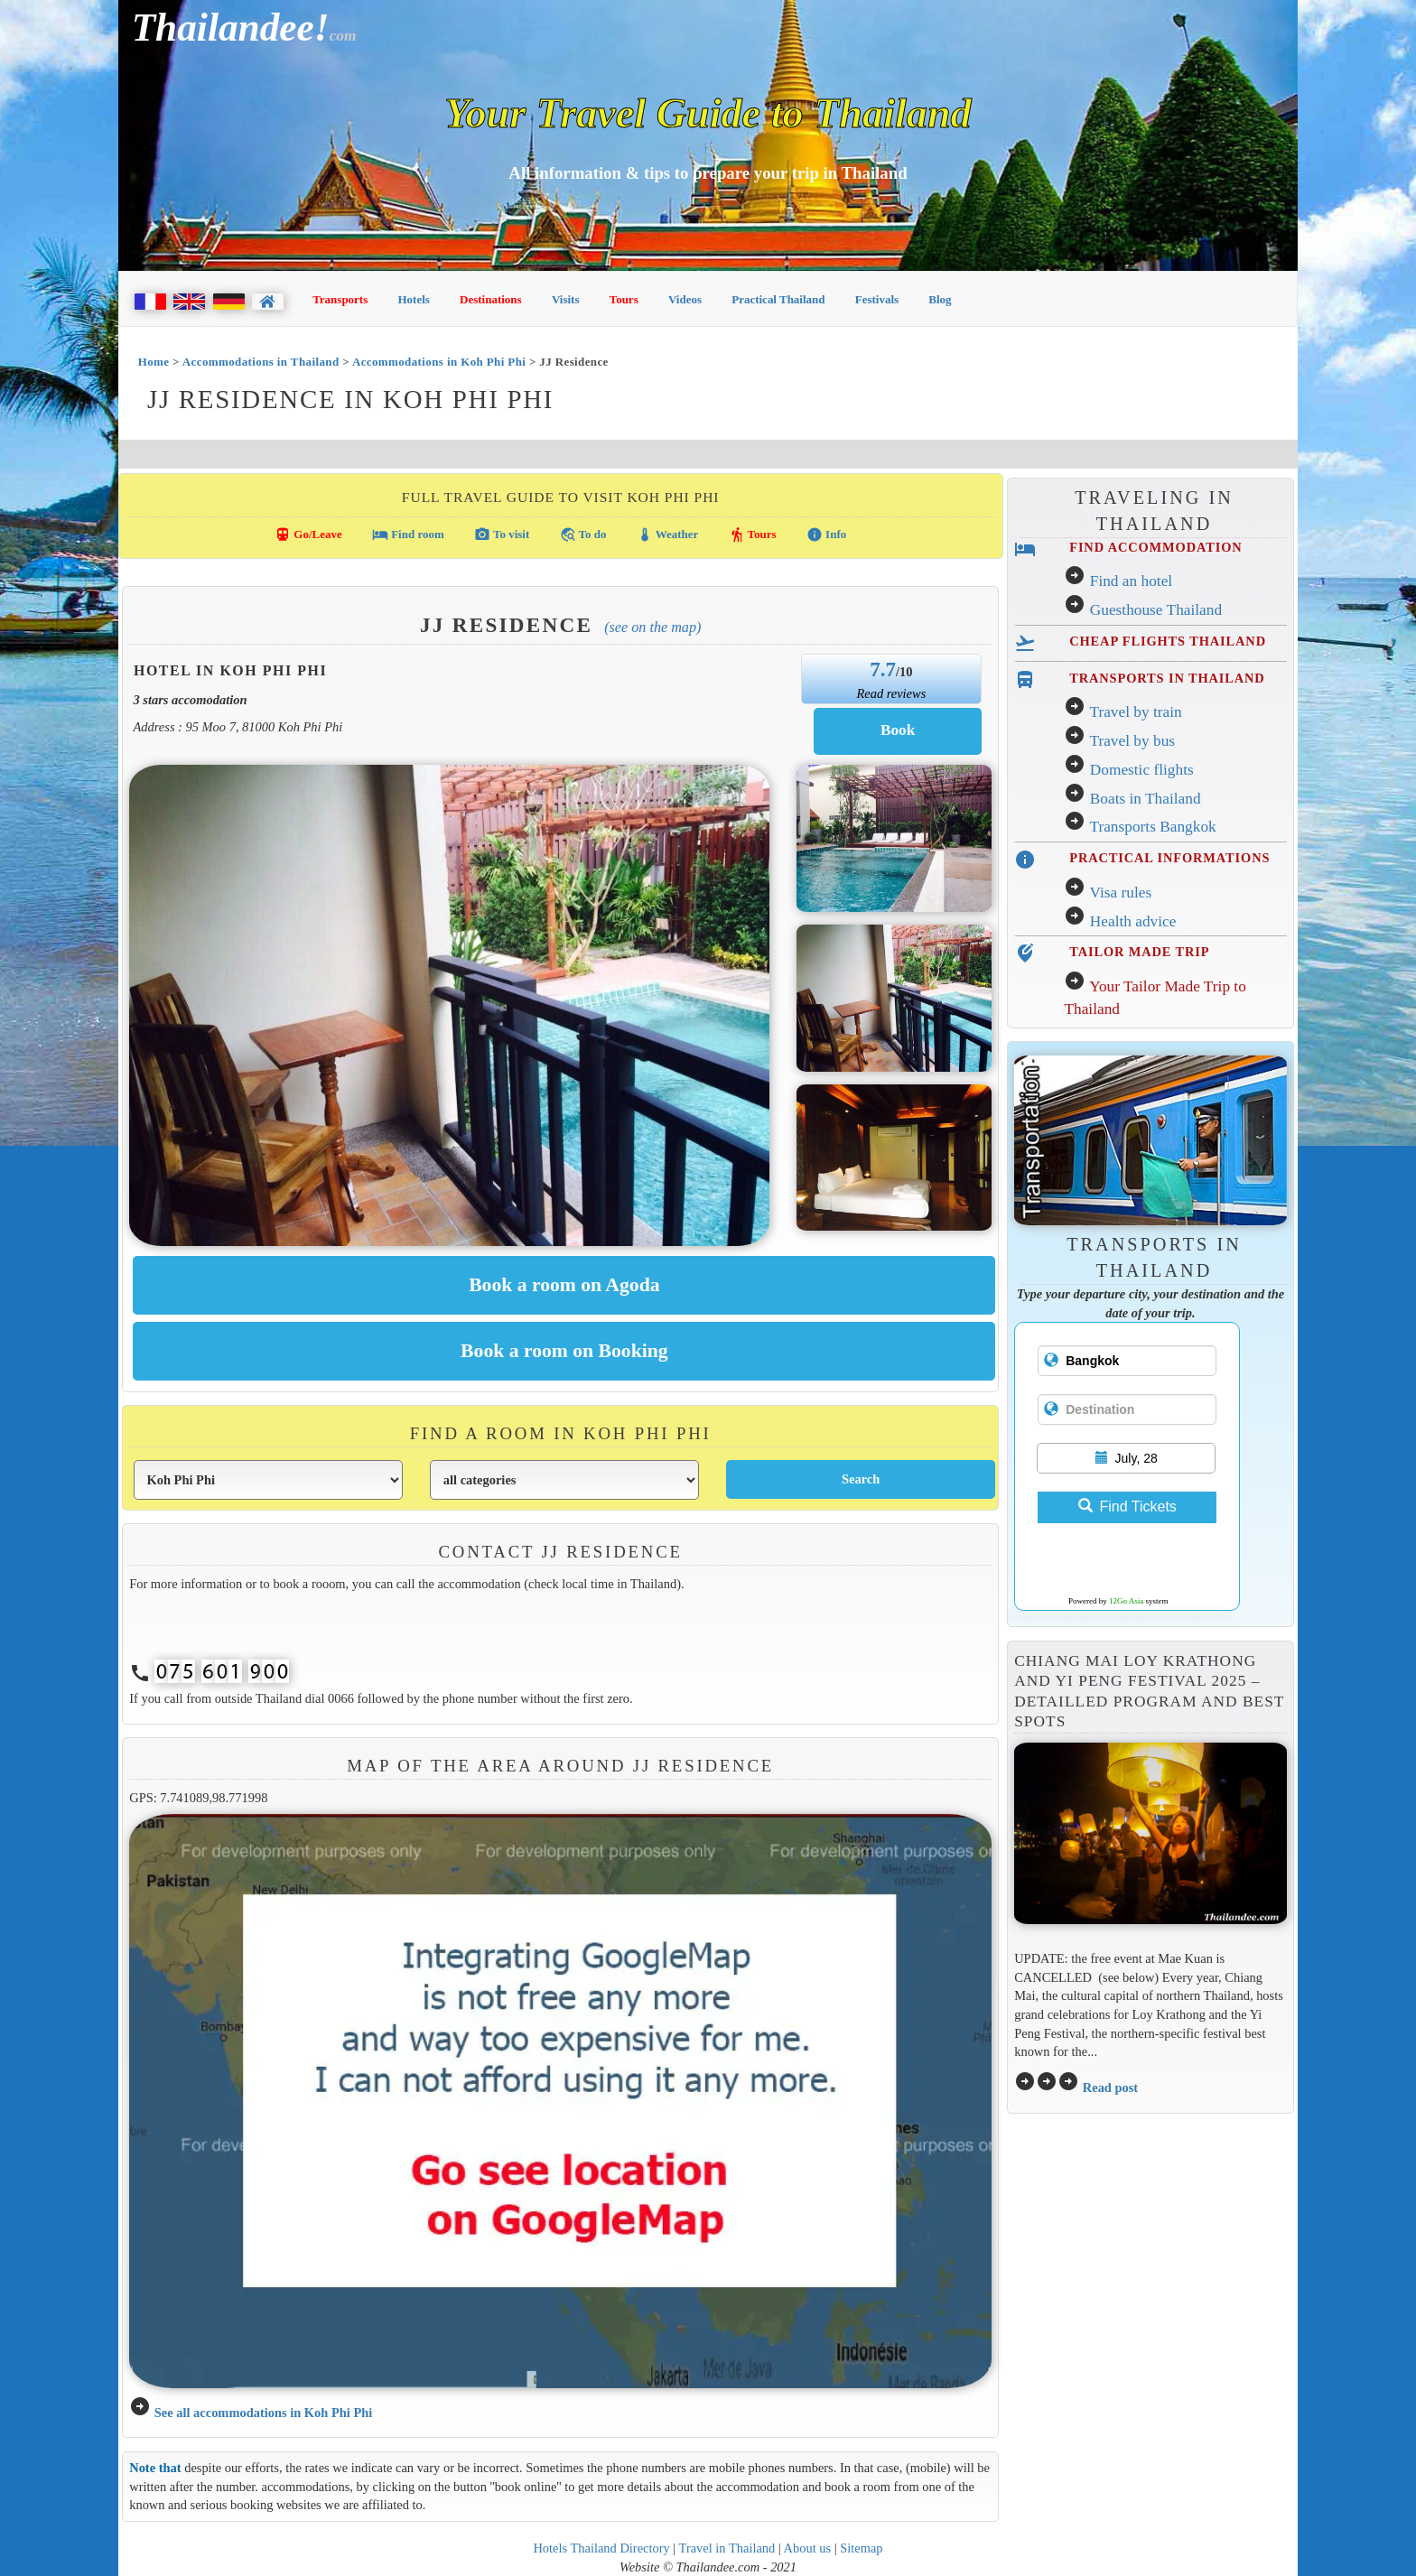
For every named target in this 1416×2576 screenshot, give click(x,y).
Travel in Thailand (727, 2548)
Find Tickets (1127, 1506)
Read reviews (891, 693)
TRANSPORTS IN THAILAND (1166, 678)
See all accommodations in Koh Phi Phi (263, 2412)
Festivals (877, 299)
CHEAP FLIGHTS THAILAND (1167, 641)
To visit (501, 534)
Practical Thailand (777, 299)
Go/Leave (308, 534)
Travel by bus (1132, 740)
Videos (685, 299)
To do (583, 534)
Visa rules (1120, 892)
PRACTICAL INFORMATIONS (1169, 858)
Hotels (414, 299)
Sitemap (861, 2548)
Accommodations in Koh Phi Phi (439, 361)
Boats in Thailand (1145, 798)
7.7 (883, 669)
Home (154, 361)
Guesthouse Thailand (1156, 609)
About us (808, 2548)
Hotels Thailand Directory (601, 2548)
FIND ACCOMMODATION (1155, 547)
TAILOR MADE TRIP (1139, 951)
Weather (668, 534)
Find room (408, 534)
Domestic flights (1142, 769)
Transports (340, 299)
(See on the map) (652, 627)
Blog (939, 299)
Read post (1110, 2087)
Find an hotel (1131, 581)
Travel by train (1135, 712)
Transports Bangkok (1152, 826)
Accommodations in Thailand (261, 361)
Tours (624, 299)
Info (826, 534)
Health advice (1133, 921)
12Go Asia (1126, 1600)
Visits (566, 299)
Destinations (491, 299)
